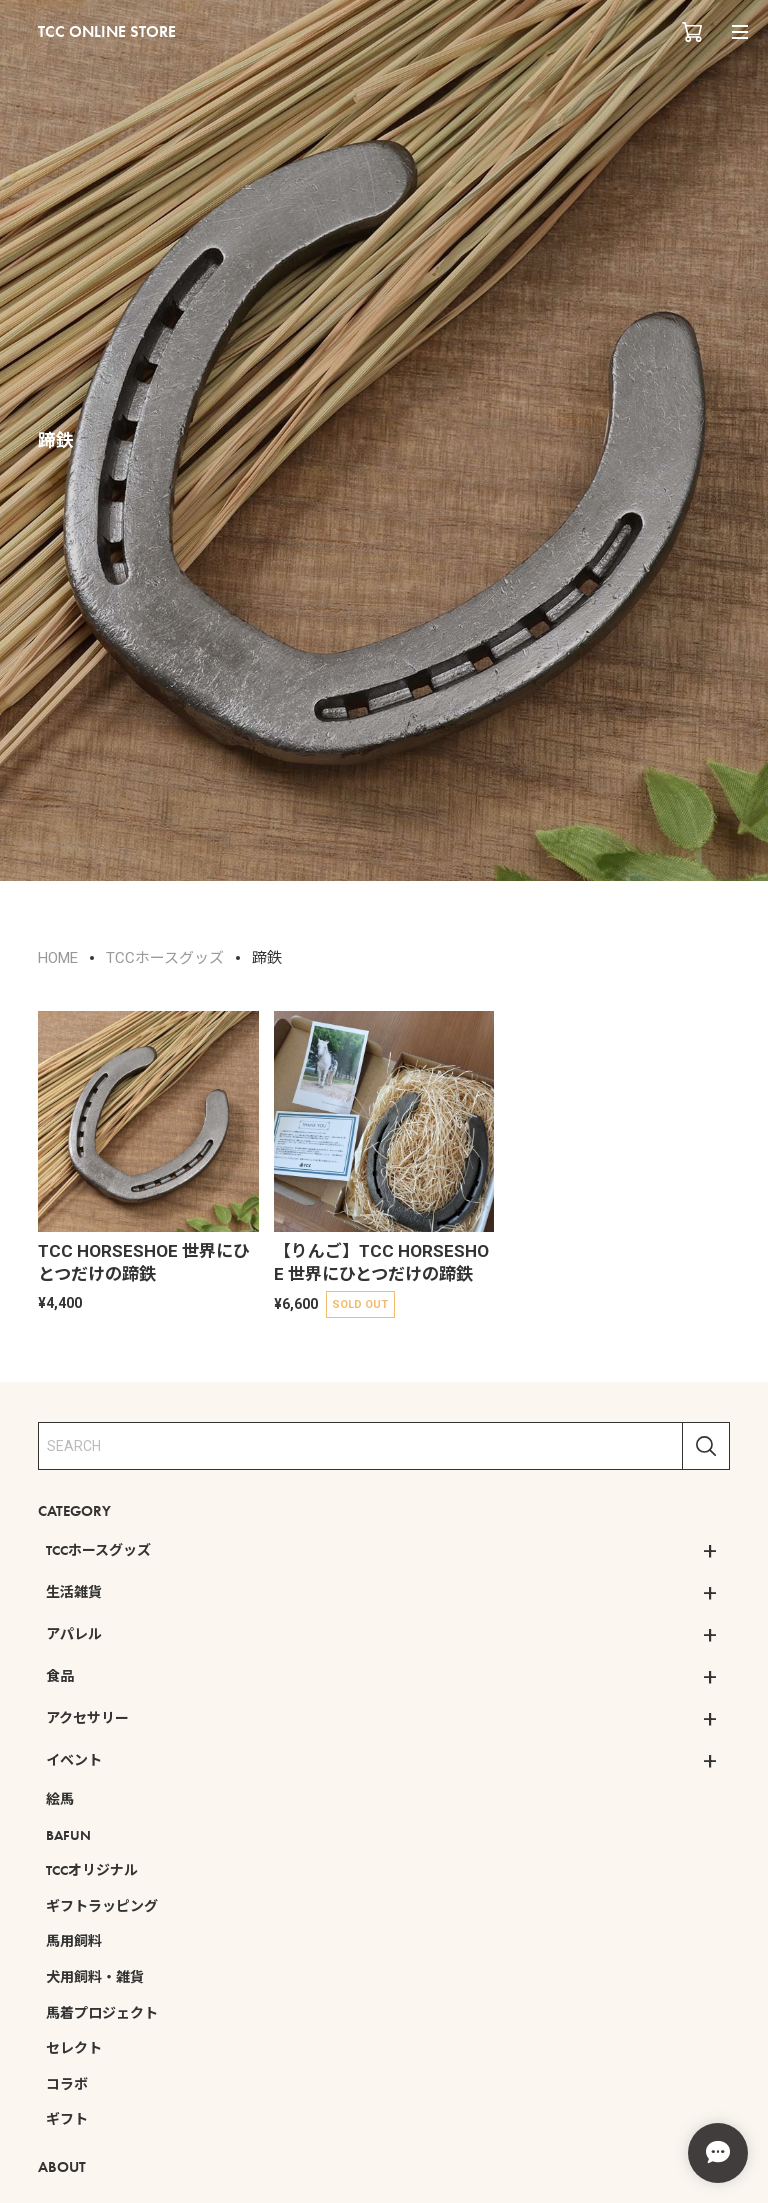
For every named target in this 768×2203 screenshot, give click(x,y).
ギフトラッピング (102, 1906)
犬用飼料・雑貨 (95, 1977)
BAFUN (68, 1835)
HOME (58, 958)
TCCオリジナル (92, 1870)
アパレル (74, 1634)
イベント (74, 1760)
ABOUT (62, 2167)
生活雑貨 (74, 1592)
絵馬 (60, 1799)
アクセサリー (87, 1718)
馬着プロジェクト (102, 2013)
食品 (60, 1676)
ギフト (67, 2119)
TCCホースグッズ (98, 1550)
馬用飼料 (74, 1941)
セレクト (74, 2048)
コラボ (67, 2084)
